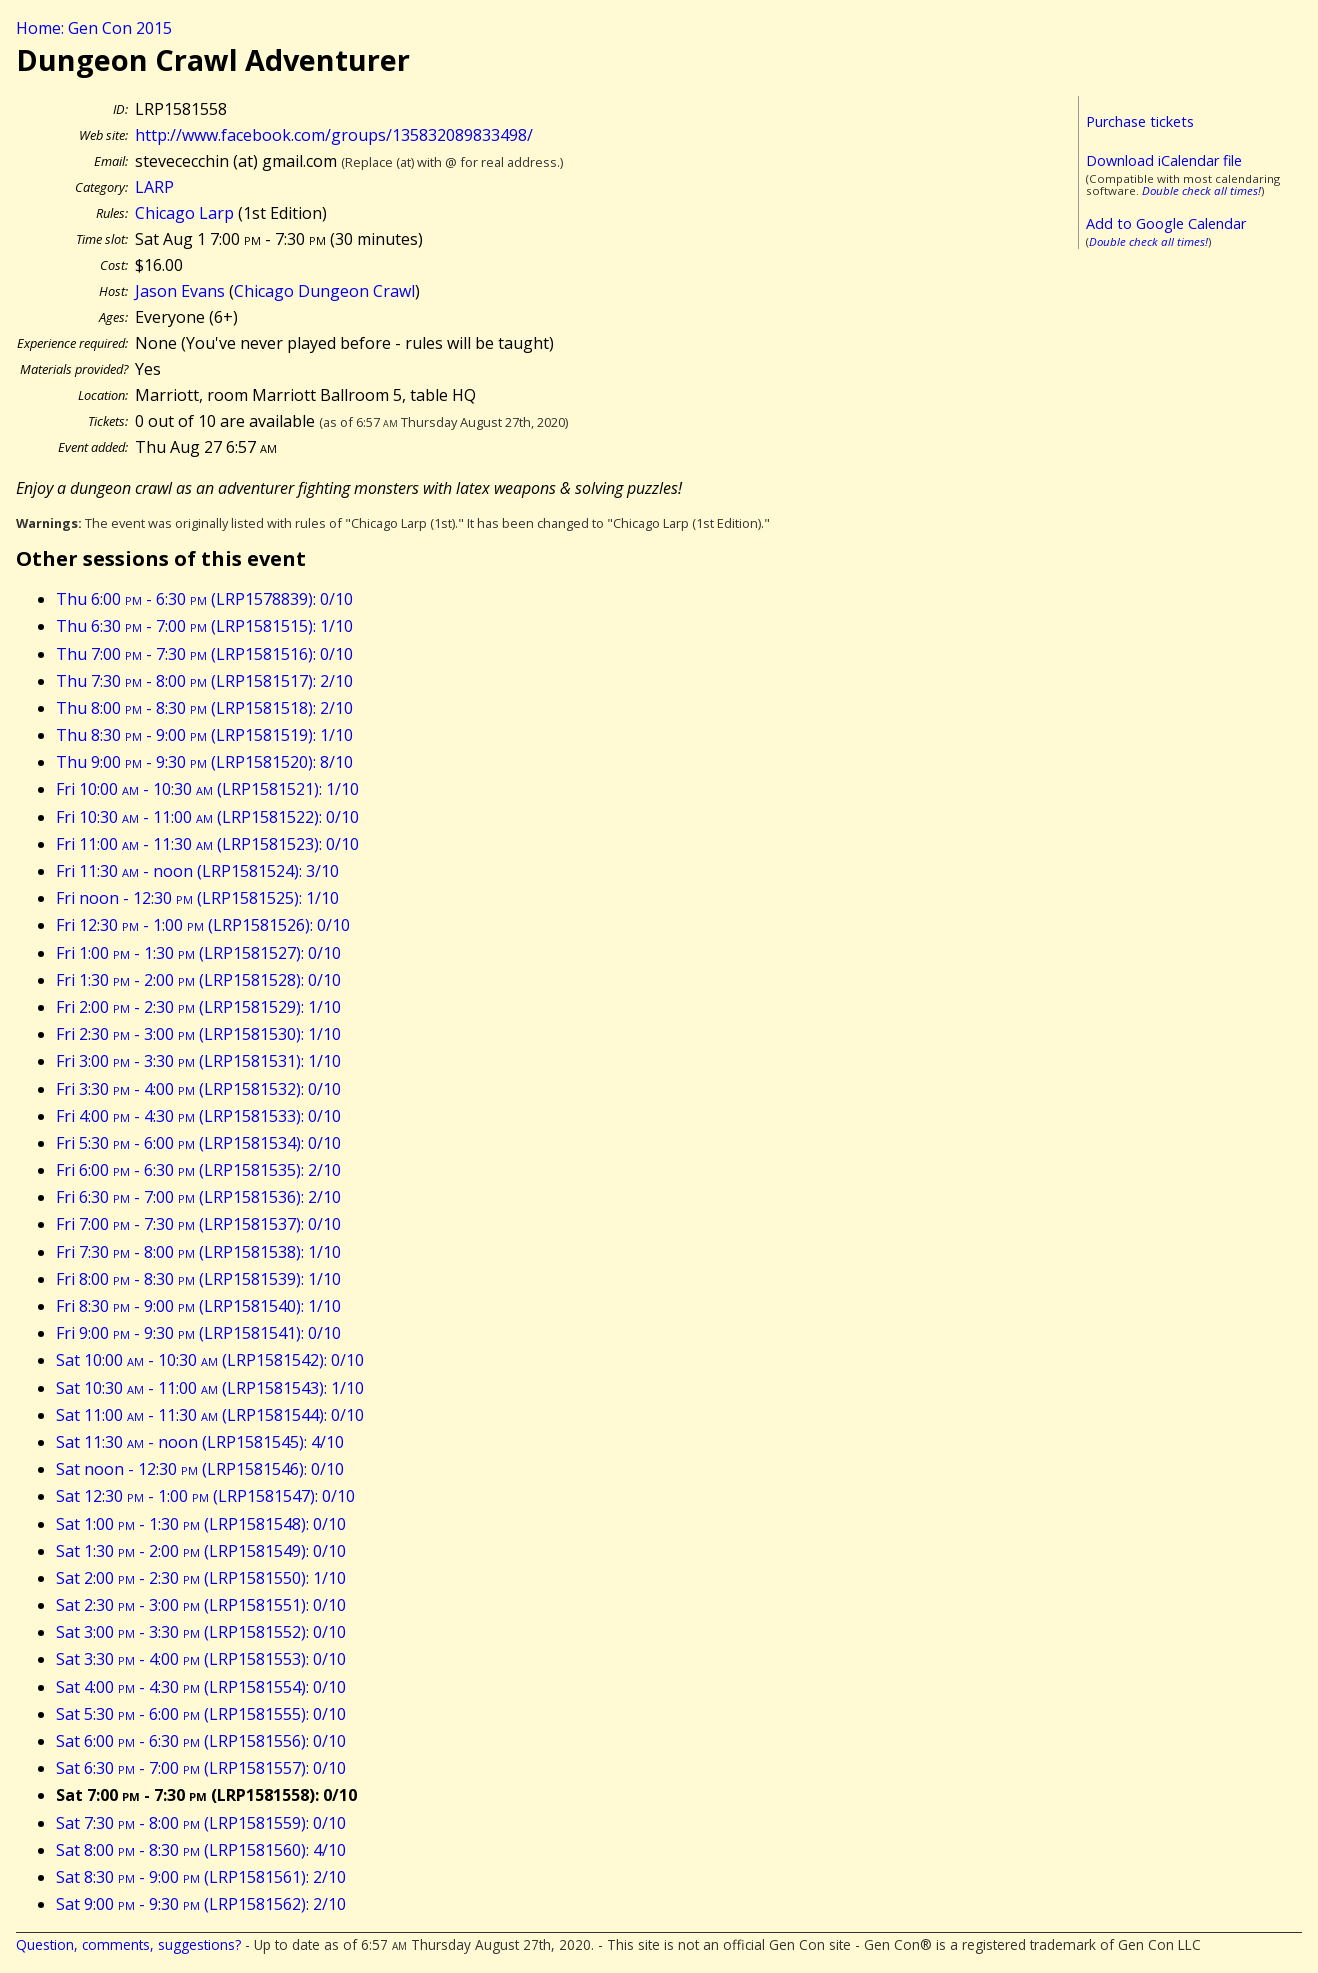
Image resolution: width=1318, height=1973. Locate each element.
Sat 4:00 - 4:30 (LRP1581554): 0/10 (201, 1687)
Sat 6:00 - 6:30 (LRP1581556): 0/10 (201, 1741)
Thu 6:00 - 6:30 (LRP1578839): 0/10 (204, 599)
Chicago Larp (184, 213)
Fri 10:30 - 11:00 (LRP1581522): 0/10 (207, 817)
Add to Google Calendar (1166, 223)
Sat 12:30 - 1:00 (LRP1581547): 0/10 (205, 1496)
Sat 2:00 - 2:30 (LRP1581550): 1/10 (201, 1578)
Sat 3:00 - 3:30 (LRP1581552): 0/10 (201, 1632)
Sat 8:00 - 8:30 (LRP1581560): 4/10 (201, 1850)
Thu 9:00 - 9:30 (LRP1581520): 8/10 (204, 762)
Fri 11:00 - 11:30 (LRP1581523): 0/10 (207, 844)
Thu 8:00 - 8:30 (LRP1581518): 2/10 (204, 708)
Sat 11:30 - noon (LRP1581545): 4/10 (200, 1442)
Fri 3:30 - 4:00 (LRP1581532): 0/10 (198, 1089)
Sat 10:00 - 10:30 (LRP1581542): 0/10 (210, 1360)
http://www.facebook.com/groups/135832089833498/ (334, 135)
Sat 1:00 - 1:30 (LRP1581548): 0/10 (201, 1524)
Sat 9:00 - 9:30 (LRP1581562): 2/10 (201, 1904)
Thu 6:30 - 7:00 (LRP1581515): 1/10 (204, 626)
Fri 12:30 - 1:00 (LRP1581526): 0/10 (203, 925)
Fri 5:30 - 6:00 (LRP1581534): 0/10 (198, 1143)
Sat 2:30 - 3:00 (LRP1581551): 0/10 (201, 1605)
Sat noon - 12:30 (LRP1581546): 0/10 (200, 1469)
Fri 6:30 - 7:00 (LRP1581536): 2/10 (198, 1197)
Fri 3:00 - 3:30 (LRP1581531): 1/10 (198, 1061)
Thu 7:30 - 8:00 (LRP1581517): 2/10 (204, 681)
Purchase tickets (1140, 121)
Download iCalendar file (1164, 160)
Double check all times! (1201, 190)
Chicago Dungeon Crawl (324, 291)
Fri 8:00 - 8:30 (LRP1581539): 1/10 (198, 1279)
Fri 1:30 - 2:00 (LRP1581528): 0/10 (198, 980)
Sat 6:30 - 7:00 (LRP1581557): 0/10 (201, 1768)
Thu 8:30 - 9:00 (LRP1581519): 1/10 (204, 735)
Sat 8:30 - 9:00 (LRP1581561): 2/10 (201, 1877)
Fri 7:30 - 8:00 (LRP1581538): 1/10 (198, 1252)
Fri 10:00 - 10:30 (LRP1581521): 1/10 (207, 789)
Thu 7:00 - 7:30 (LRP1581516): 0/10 (204, 654)
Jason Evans (180, 291)
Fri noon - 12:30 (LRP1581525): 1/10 (197, 898)
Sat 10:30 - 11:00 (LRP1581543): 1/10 (210, 1388)
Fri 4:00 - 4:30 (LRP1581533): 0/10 (198, 1116)
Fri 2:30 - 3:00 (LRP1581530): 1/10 (198, 1034)
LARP (154, 187)
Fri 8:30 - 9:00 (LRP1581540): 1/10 (198, 1306)
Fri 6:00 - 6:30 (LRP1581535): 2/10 (198, 1170)
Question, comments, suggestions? (128, 1944)
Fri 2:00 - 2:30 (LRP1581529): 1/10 (198, 1007)
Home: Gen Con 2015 (94, 28)
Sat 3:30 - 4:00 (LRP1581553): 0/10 (201, 1659)
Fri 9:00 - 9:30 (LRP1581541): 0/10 (198, 1333)
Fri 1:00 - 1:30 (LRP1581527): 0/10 (198, 953)
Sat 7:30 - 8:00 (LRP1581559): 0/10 (201, 1823)
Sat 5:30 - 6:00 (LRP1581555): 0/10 (201, 1714)
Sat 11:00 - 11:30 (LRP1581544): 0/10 (210, 1415)
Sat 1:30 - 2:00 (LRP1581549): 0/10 (201, 1551)
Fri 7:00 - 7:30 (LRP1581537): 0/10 (198, 1224)
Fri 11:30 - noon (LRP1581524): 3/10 (197, 871)
